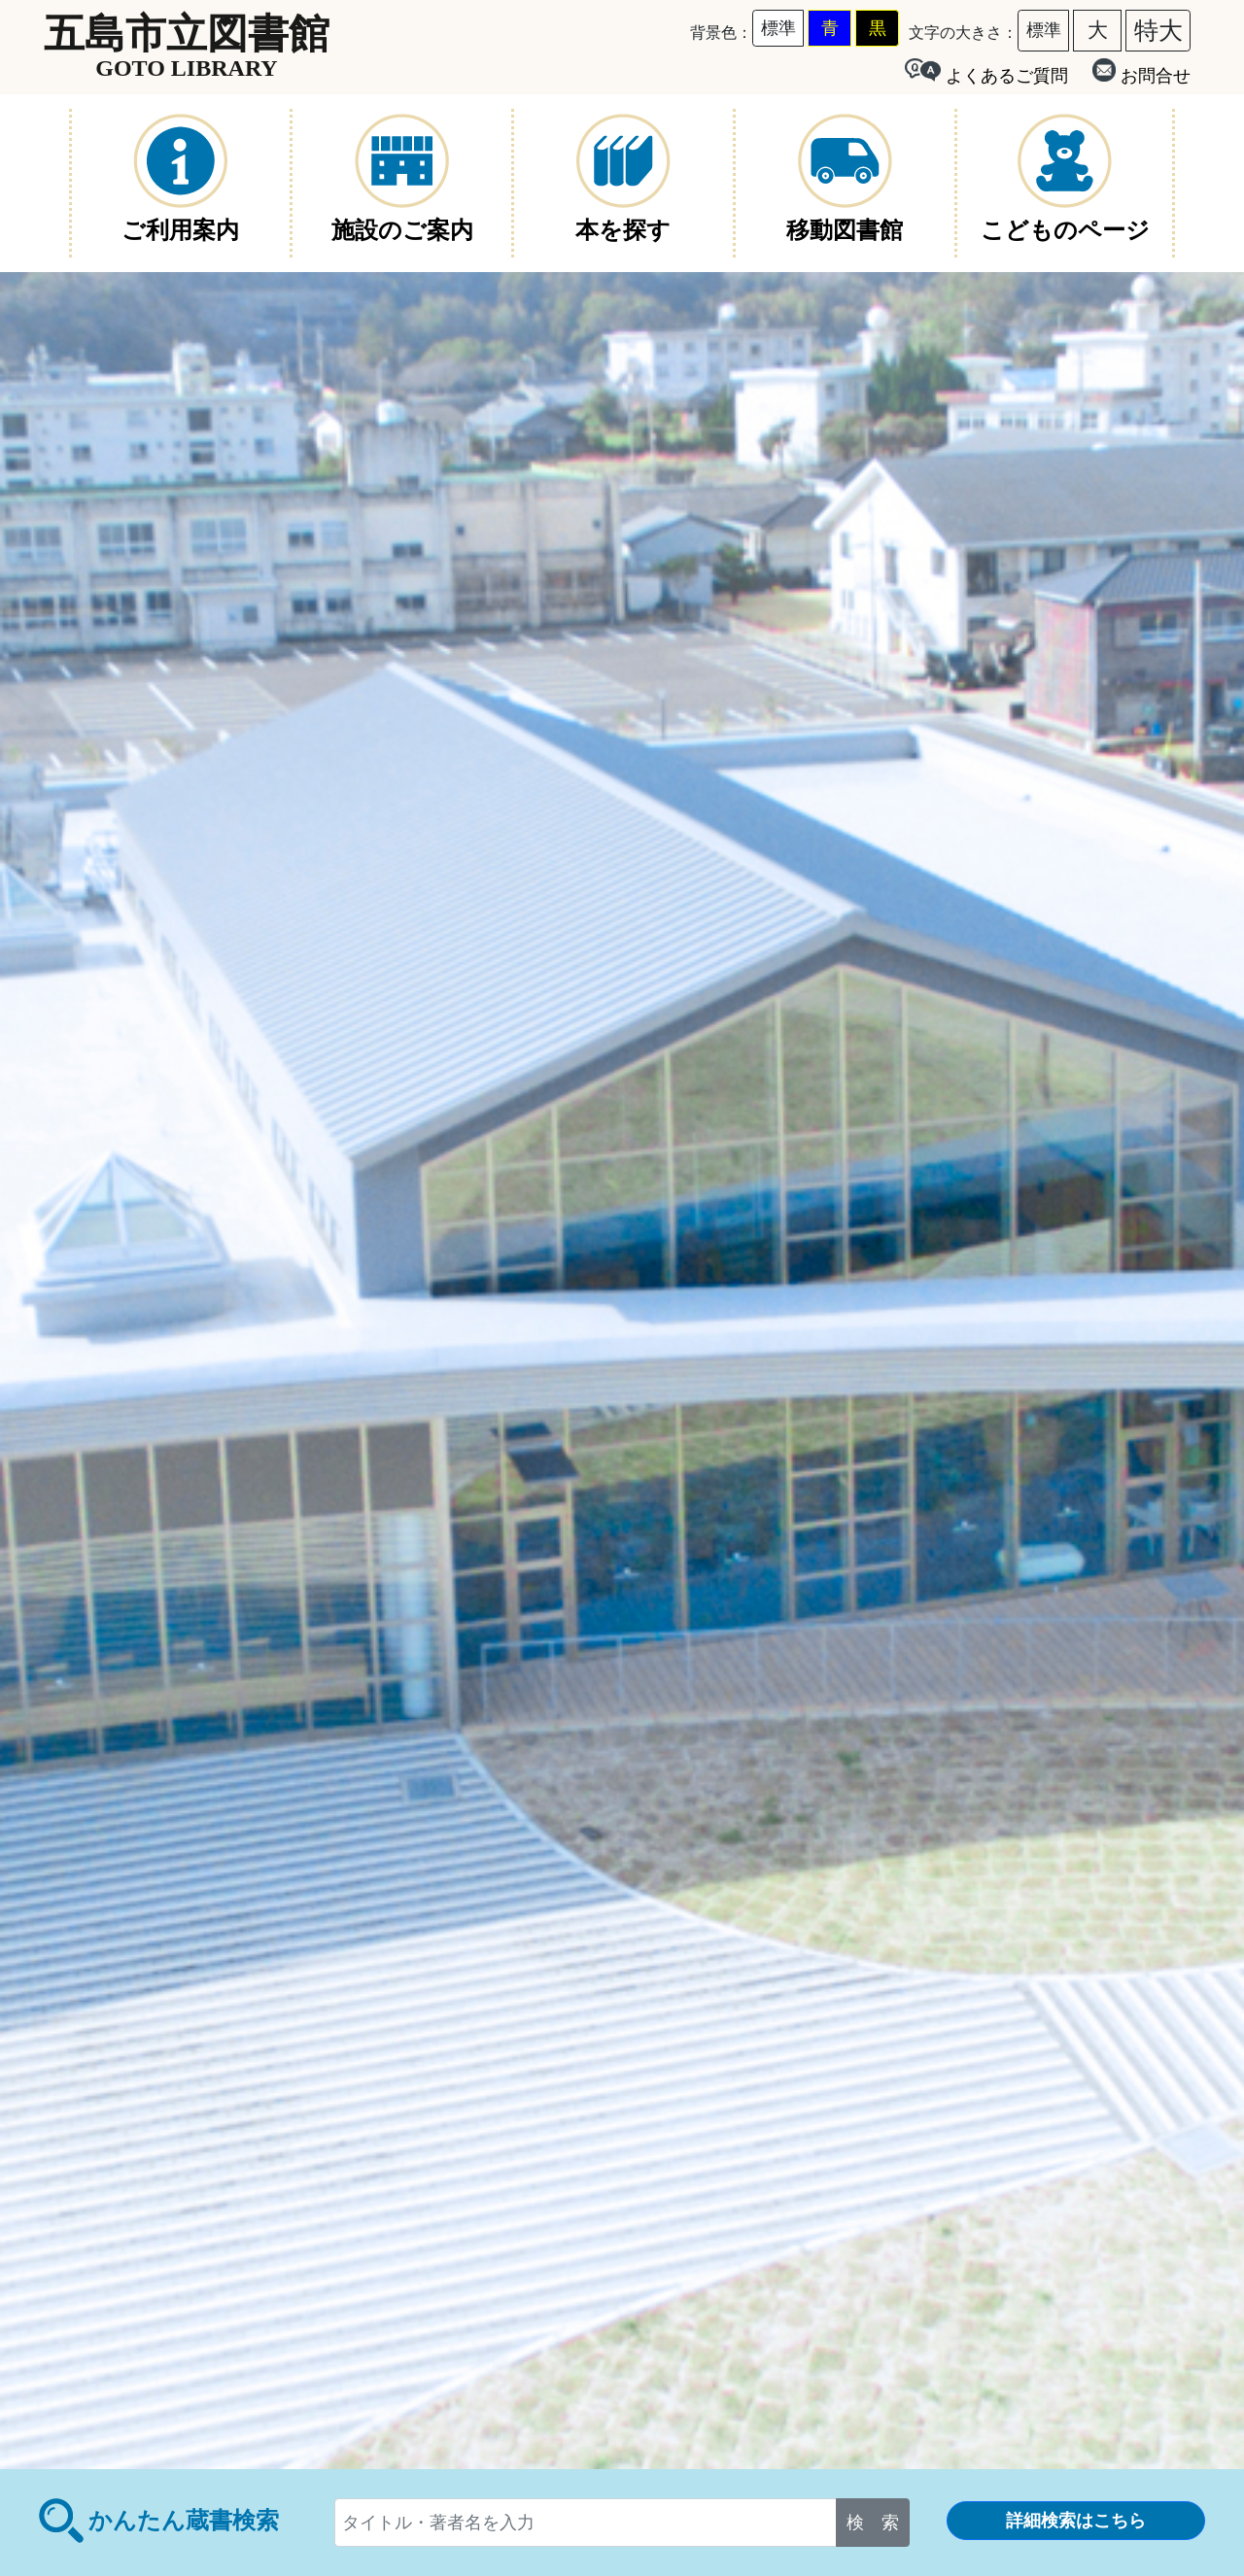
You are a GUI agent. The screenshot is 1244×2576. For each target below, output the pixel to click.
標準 (778, 28)
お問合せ (1141, 72)
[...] (586, 2522)
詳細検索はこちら (1076, 2520)
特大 (1158, 30)
